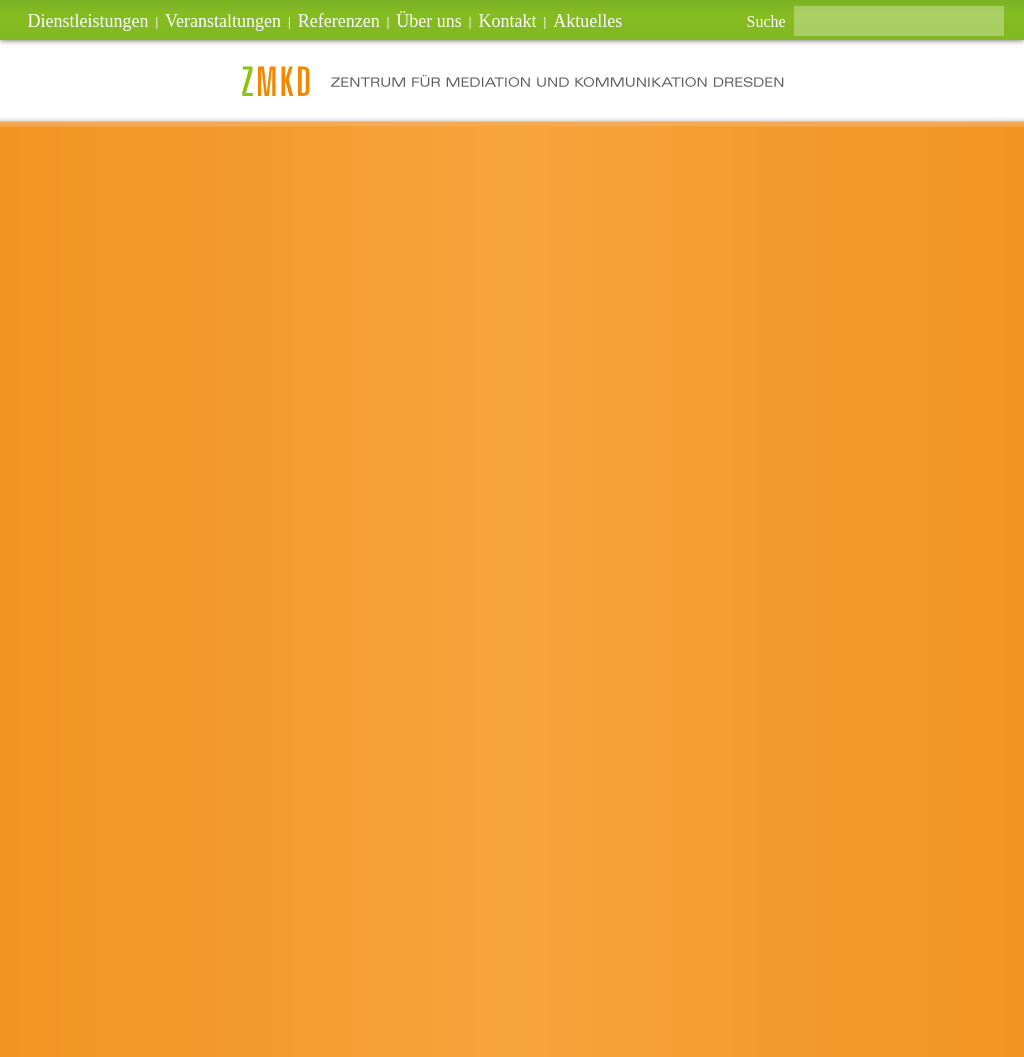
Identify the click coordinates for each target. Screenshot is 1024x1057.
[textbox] (899, 21)
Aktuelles (587, 21)
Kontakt (508, 21)
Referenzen (339, 21)
